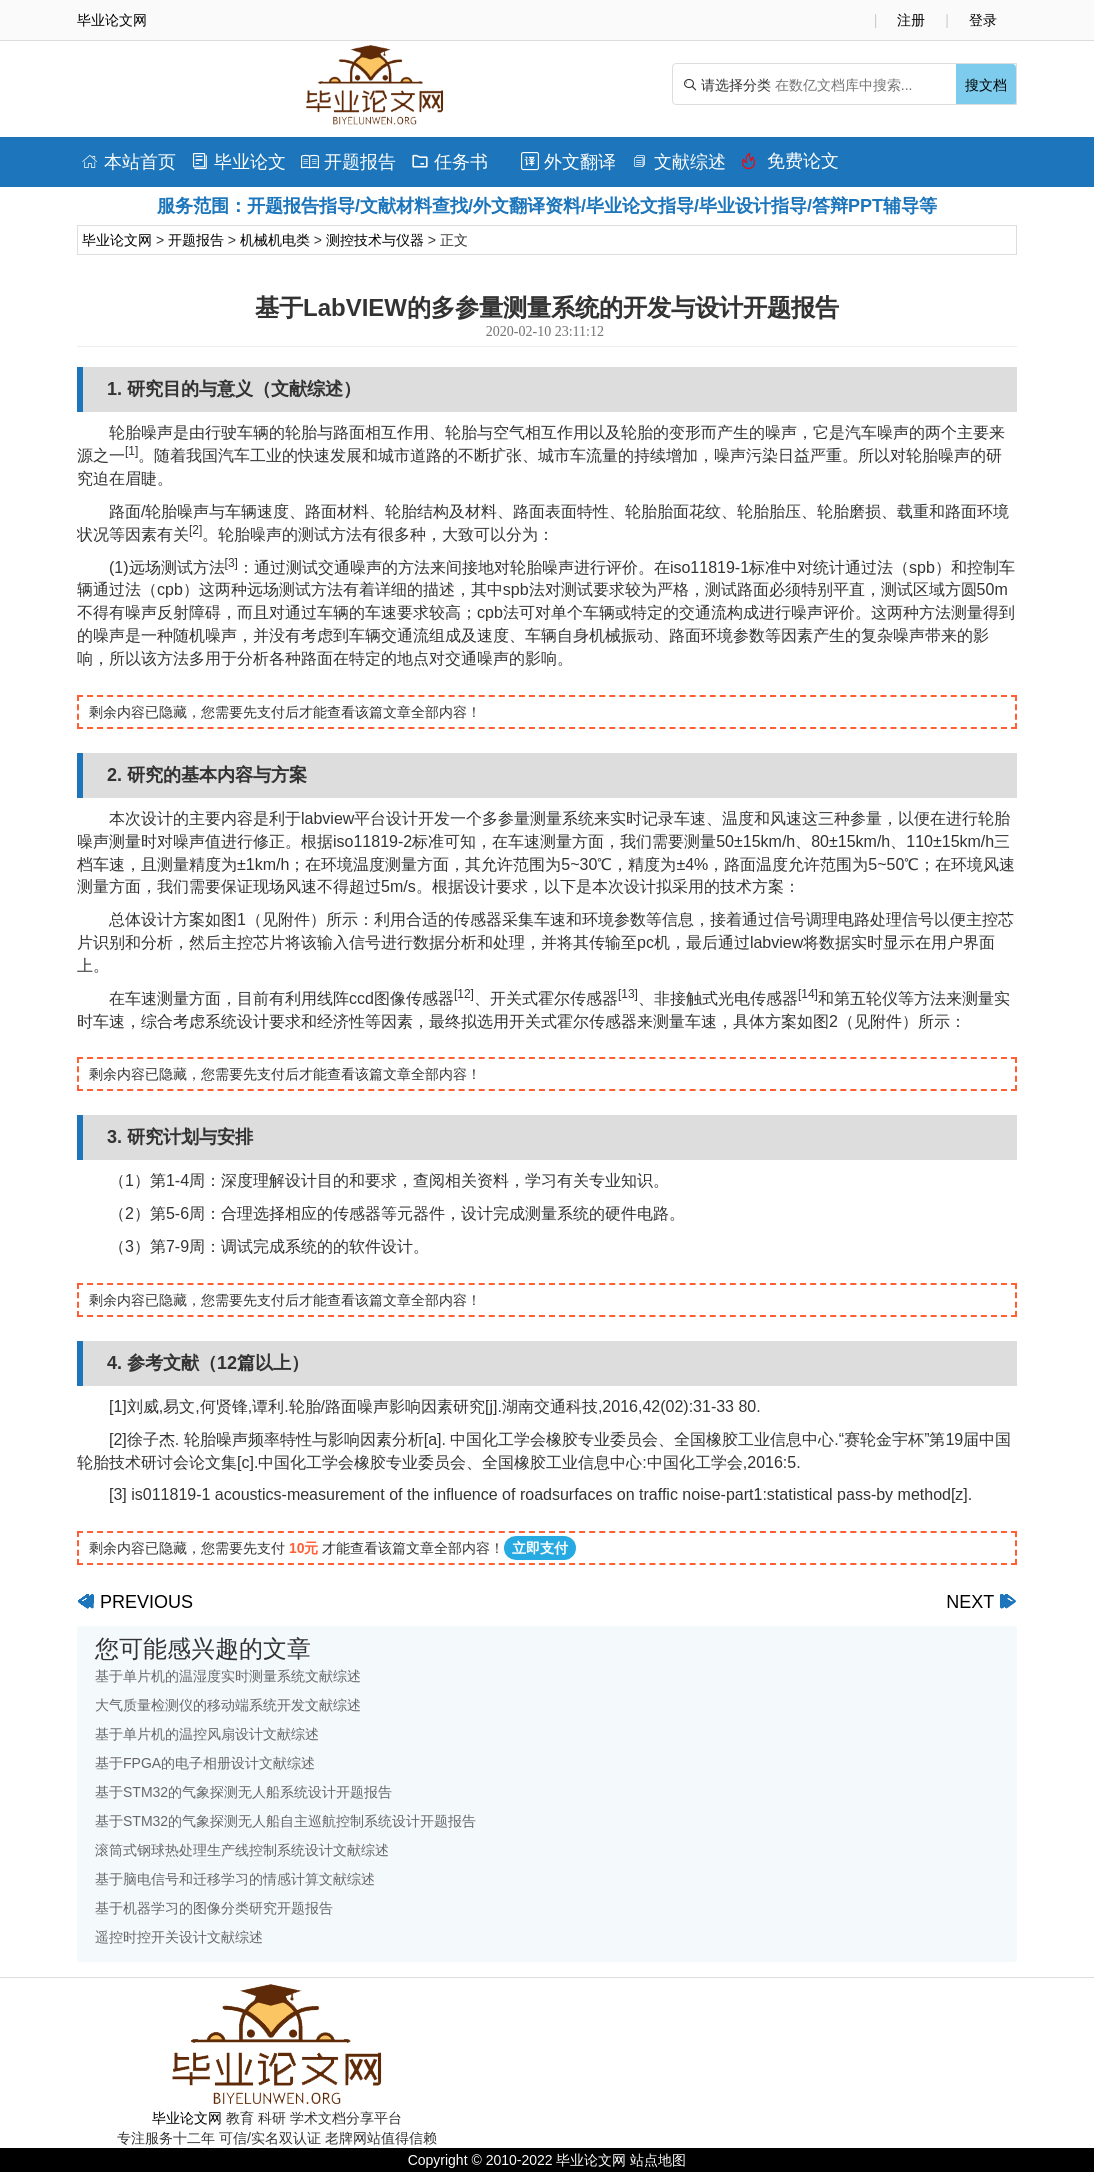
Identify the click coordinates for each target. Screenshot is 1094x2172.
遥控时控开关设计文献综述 (179, 1937)
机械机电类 (275, 240)
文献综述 (678, 162)
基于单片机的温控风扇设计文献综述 (207, 1734)
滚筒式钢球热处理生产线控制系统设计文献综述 (242, 1850)
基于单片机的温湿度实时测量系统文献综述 (228, 1676)
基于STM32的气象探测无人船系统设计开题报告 (243, 1792)
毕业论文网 (117, 240)
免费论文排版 (790, 166)
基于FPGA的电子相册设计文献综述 (205, 1763)
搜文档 (986, 85)
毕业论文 (238, 162)
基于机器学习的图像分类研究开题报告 (214, 1908)
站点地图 (658, 2160)
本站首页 (128, 162)
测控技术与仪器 (375, 240)
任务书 (449, 162)
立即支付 (540, 1548)
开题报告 (348, 162)
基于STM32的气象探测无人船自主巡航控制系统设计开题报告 (285, 1821)
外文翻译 (568, 162)
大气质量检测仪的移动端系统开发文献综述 (228, 1705)
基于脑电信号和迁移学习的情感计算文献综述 (235, 1879)
